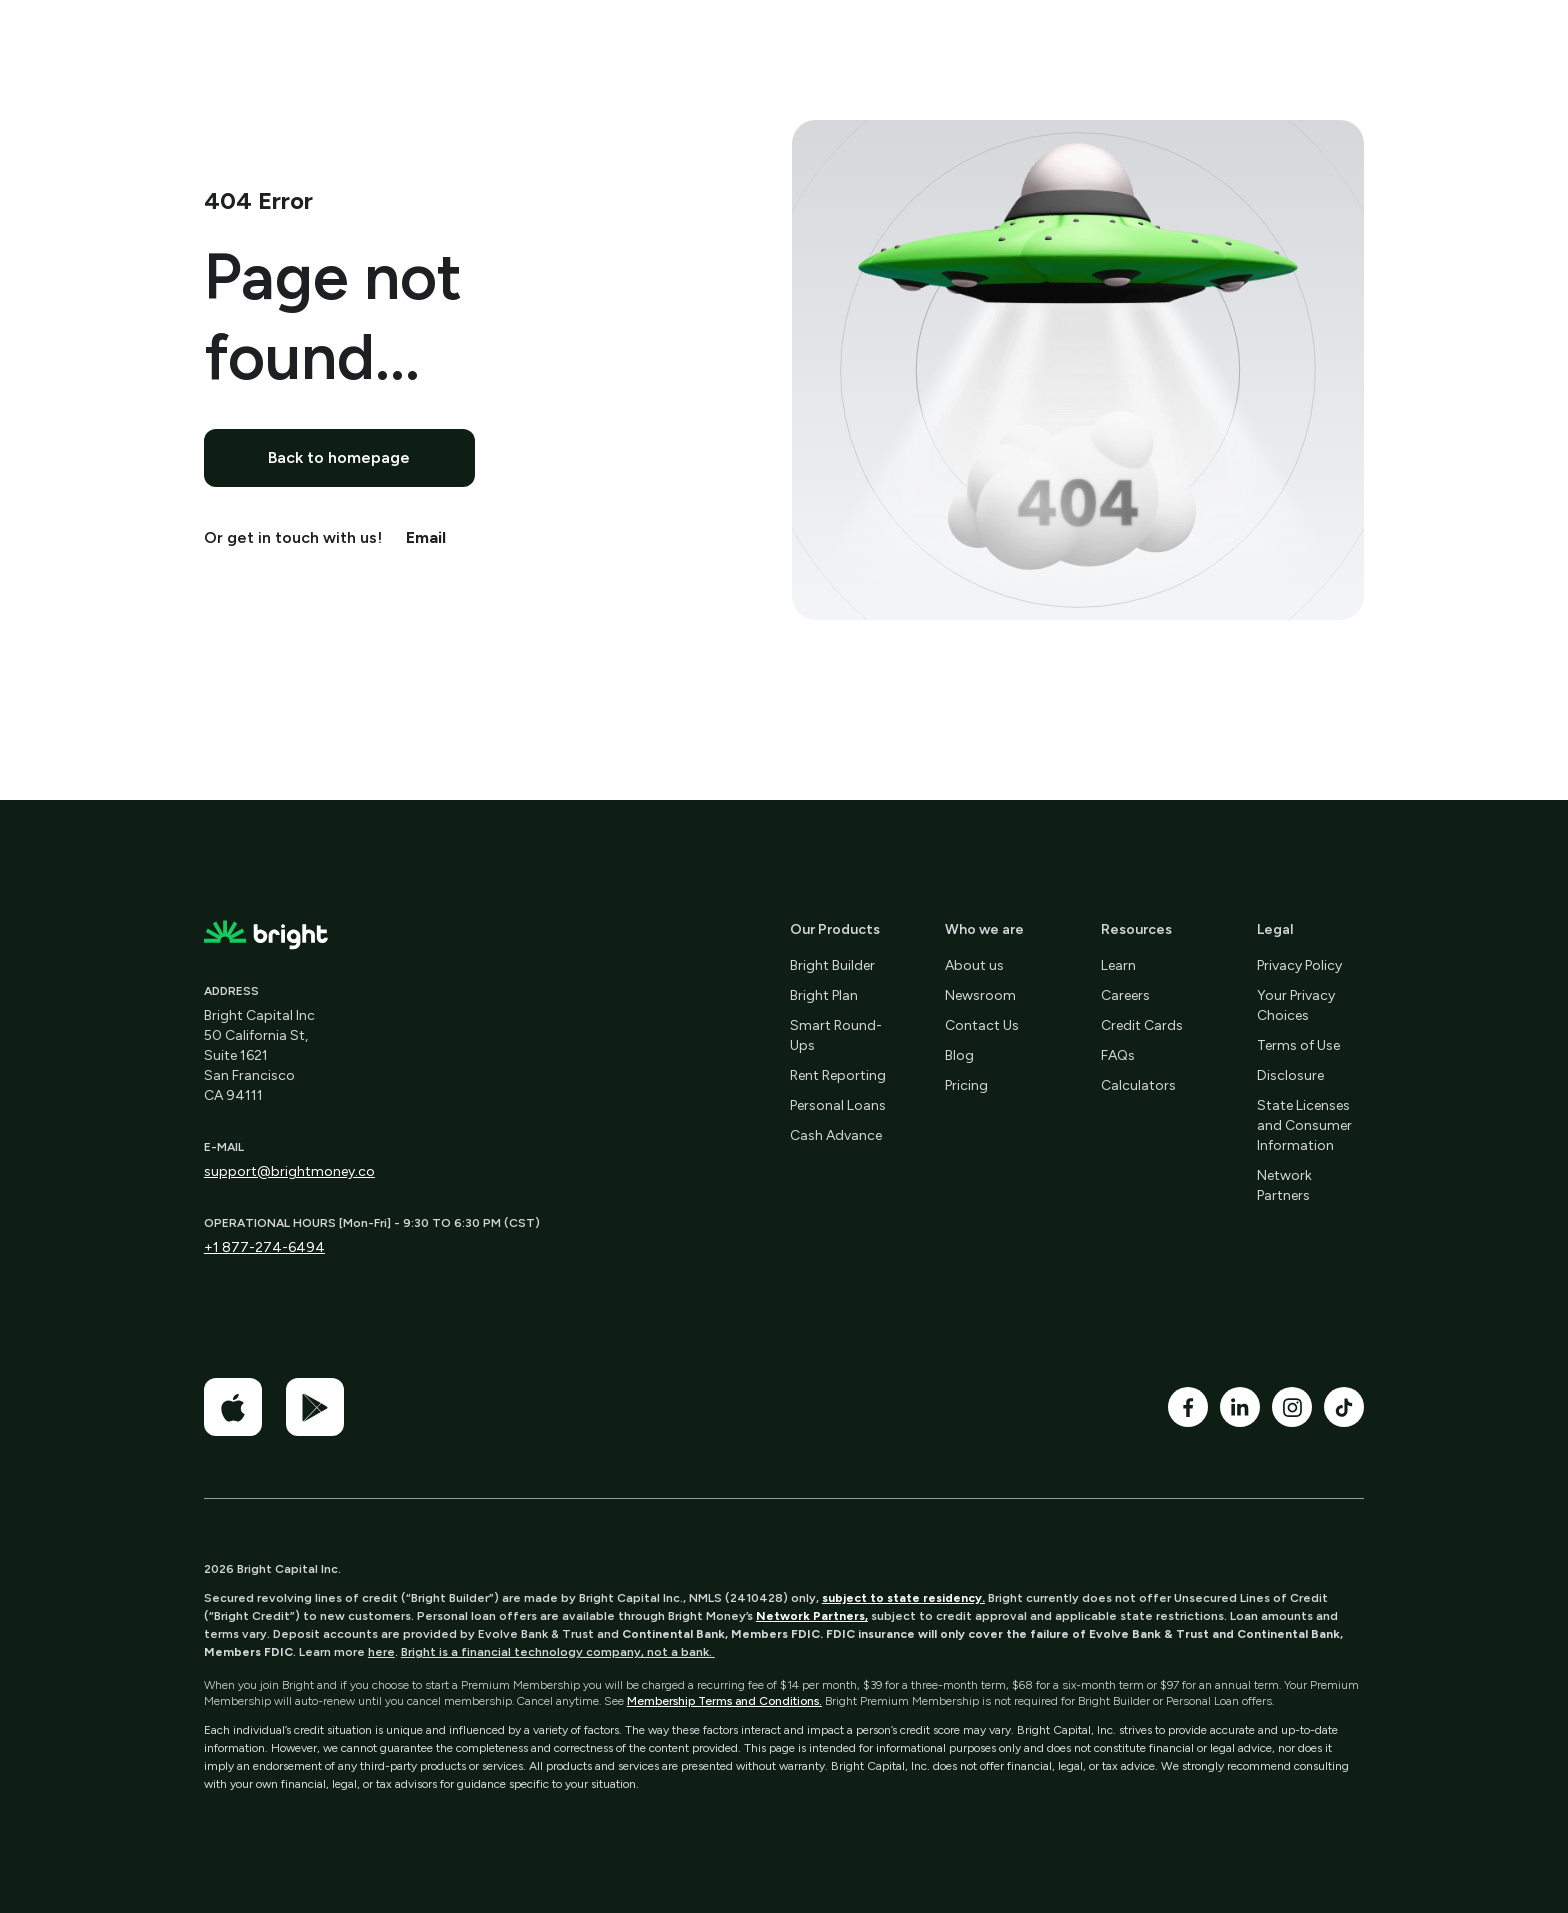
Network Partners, (812, 1616)
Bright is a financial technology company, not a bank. (558, 1652)
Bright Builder (832, 965)
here (381, 1652)
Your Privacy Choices (1296, 1005)
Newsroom (980, 995)
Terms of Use (1298, 1045)
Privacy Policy (1299, 965)
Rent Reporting (838, 1075)
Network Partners (1284, 1185)
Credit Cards (1142, 1025)
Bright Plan (824, 995)
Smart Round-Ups (836, 1035)
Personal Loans (838, 1105)
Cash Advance (836, 1135)
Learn (1118, 965)
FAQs (1118, 1055)
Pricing (966, 1085)
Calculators (1138, 1085)
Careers (1125, 995)
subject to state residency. (903, 1598)
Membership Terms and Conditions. (724, 1701)
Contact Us (982, 1025)
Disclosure (1290, 1075)
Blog (959, 1055)
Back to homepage (339, 457)
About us (974, 965)
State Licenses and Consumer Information (1304, 1125)
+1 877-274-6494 (264, 1247)
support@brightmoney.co (289, 1171)
